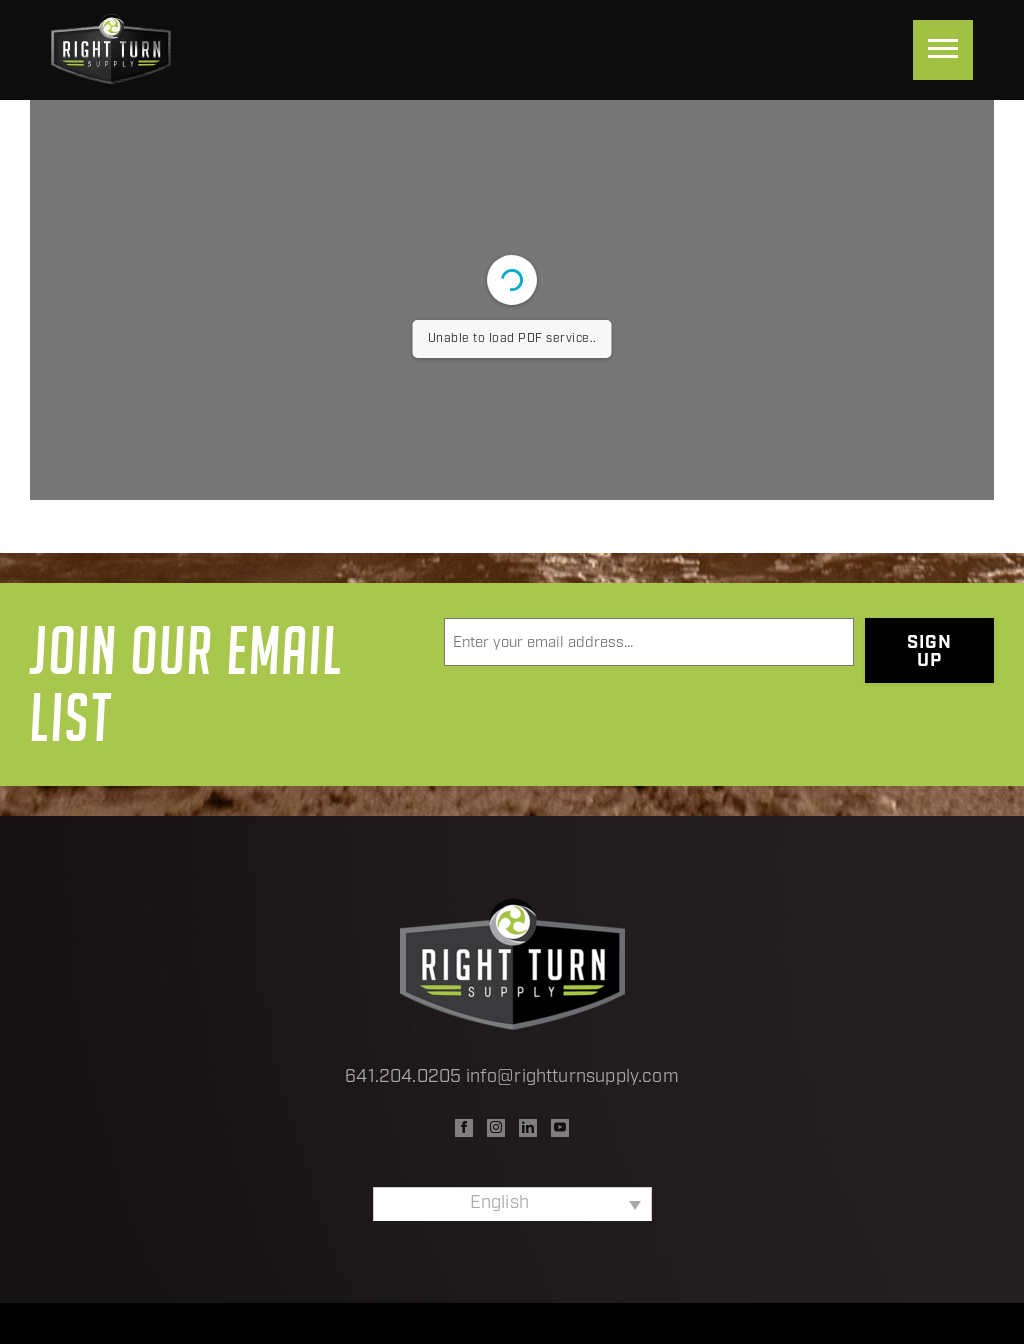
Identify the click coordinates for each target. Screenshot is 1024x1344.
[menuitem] (512, 1204)
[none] (512, 1204)
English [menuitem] (499, 1203)
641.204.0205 (403, 1077)
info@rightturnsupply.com (572, 1077)
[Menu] (943, 50)
